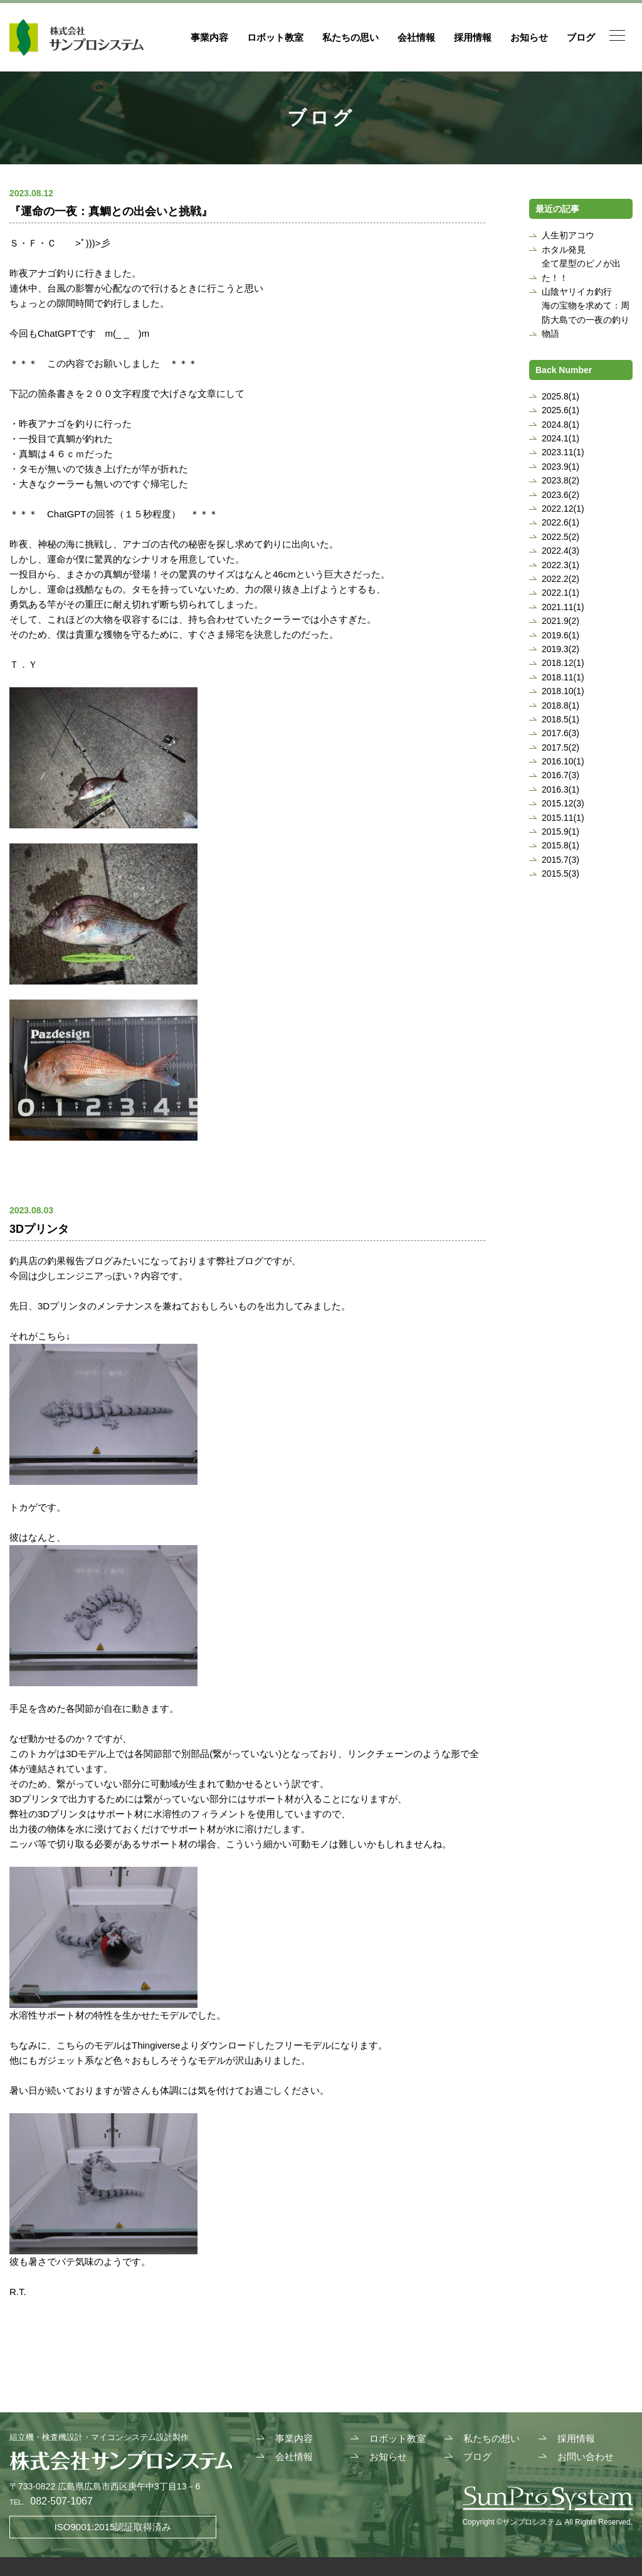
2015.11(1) (563, 818)
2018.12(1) (563, 663)
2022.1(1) (560, 593)
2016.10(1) (563, 761)
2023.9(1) (560, 467)
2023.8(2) (560, 480)
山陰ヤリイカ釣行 (577, 292)
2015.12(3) (563, 803)
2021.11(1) (563, 607)
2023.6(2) (560, 495)
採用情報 (473, 37)
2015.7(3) (560, 860)
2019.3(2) (560, 649)
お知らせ (529, 37)
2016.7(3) (560, 775)
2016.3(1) (560, 789)
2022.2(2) (560, 579)
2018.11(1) (563, 677)
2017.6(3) (560, 733)
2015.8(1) (560, 845)
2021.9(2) (560, 621)
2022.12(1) (563, 509)
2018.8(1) (560, 705)
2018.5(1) (560, 719)
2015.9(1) (560, 831)
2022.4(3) (560, 551)
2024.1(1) (560, 438)
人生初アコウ (568, 235)
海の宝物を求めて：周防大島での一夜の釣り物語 (585, 319)
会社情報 (416, 37)
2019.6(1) (560, 635)
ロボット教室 (275, 37)
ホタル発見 (564, 250)
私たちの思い (350, 37)
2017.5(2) (560, 747)
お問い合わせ (585, 2456)
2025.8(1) (560, 396)
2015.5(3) (560, 873)
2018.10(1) (563, 691)
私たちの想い (491, 2438)
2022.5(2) (560, 537)
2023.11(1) (563, 452)
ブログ (581, 37)
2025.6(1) (560, 410)
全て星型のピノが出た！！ (581, 270)
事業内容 (209, 37)
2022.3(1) (560, 565)
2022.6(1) (560, 522)
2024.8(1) (560, 425)
